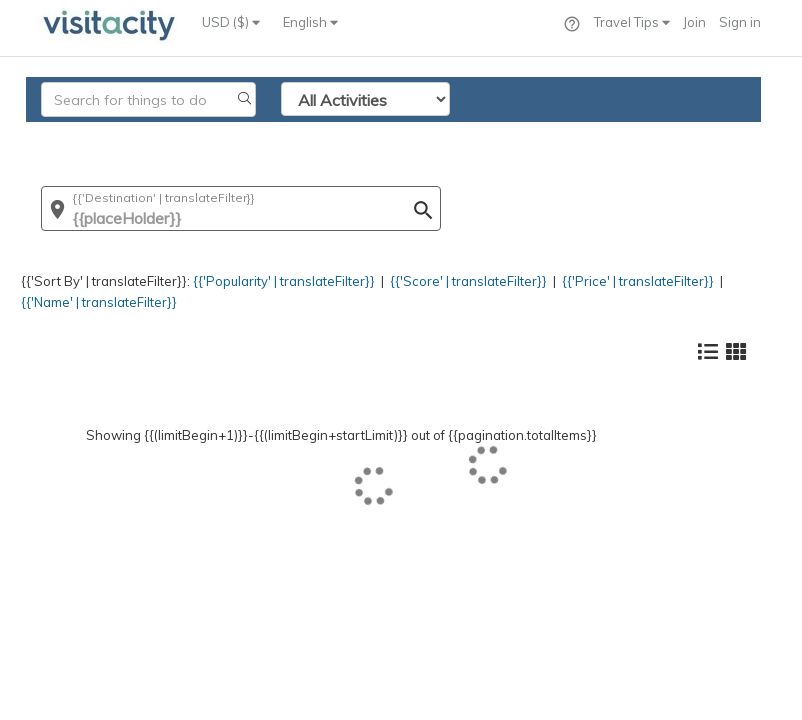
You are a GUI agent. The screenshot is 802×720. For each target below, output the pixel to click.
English (310, 22)
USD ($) (231, 22)
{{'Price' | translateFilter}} (638, 281)
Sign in (740, 22)
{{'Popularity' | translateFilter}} (284, 281)
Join (694, 22)
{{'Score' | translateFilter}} (468, 281)
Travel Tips (632, 22)
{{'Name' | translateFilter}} (99, 302)
